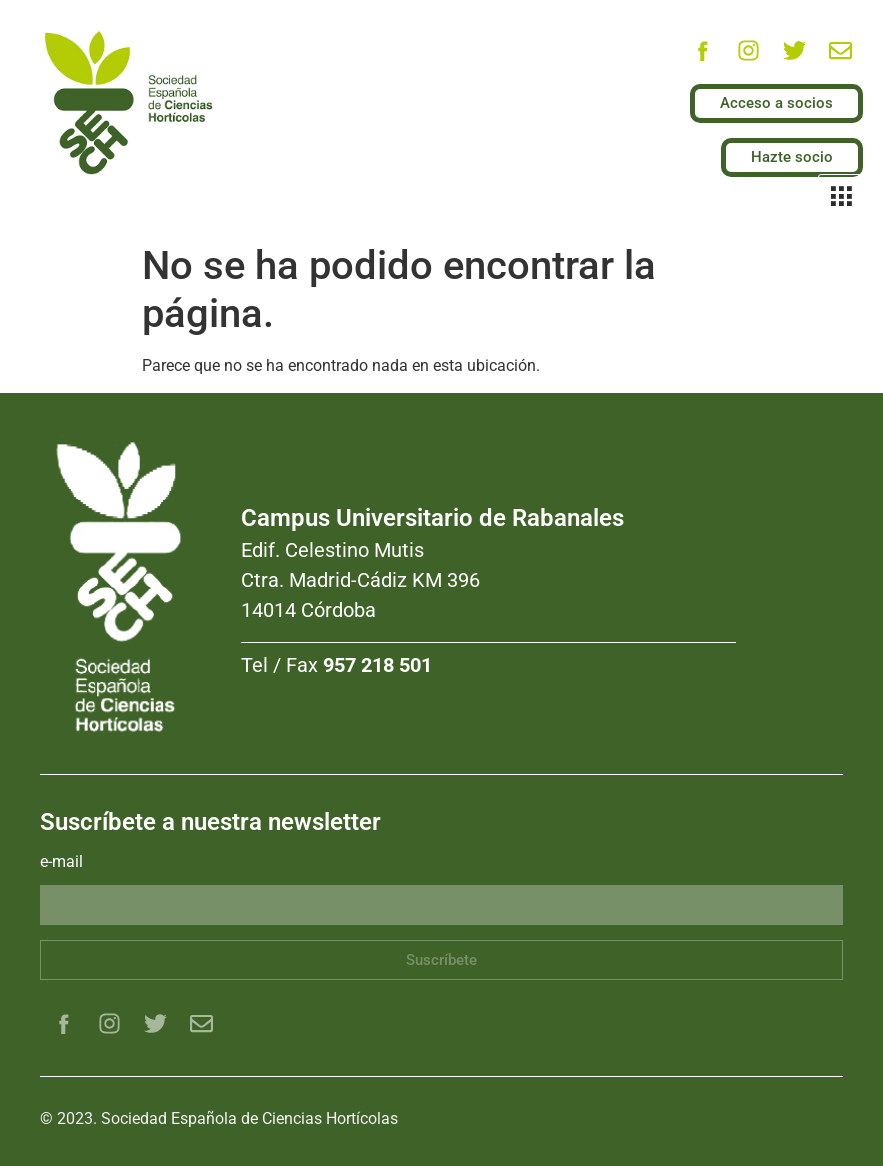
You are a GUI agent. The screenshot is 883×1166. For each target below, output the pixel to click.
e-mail (61, 862)
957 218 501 (377, 665)
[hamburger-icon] (840, 198)
